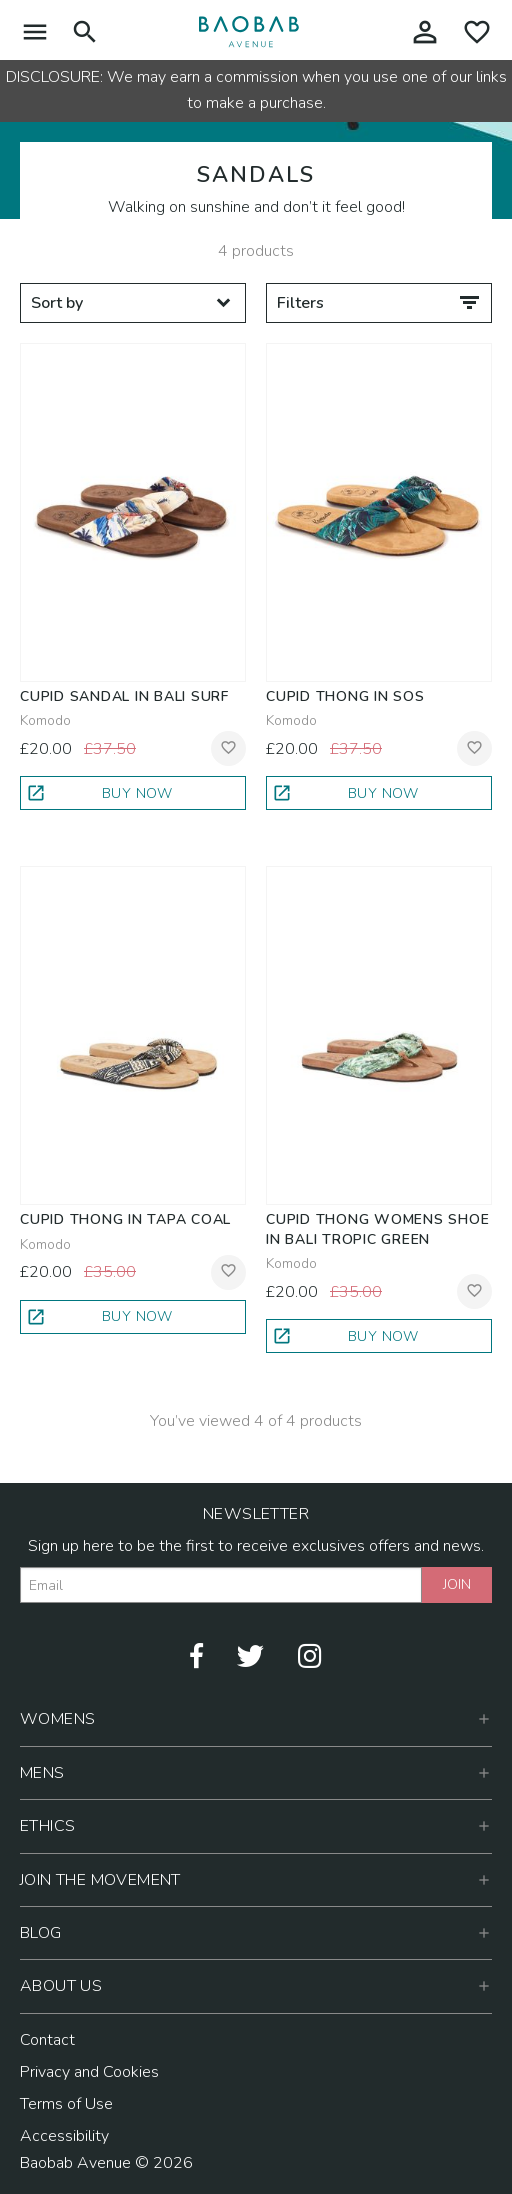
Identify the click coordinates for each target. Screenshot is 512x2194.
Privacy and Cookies (89, 2072)
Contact (47, 2040)
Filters (300, 303)
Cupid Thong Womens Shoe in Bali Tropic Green (377, 1229)
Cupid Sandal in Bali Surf (124, 696)
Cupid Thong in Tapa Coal (125, 1219)
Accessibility (64, 2136)
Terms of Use (66, 2104)
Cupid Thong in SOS (345, 696)
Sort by (57, 303)
